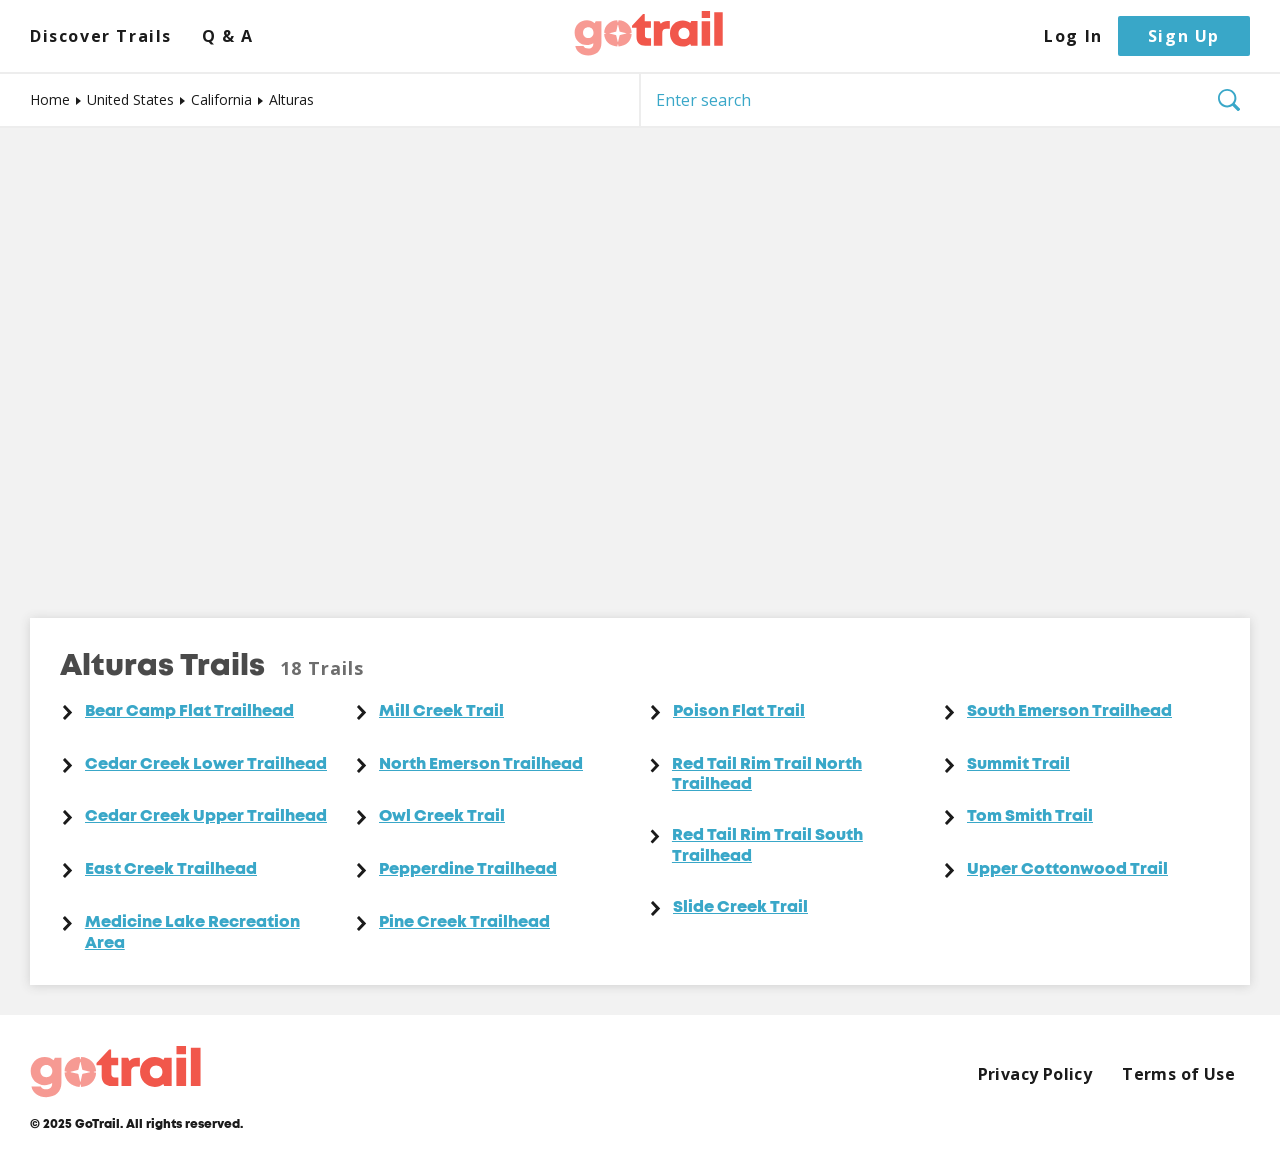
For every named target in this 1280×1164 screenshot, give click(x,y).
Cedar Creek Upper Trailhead (206, 817)
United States (130, 99)
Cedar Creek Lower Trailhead (206, 765)
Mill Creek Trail (441, 712)
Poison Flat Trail (739, 712)
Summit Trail (1018, 765)
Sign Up (1184, 36)
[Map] (640, 358)
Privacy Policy (1035, 1074)
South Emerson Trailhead (1069, 712)
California (221, 99)
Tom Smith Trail (1030, 817)
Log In (1073, 36)
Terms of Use (1178, 1074)
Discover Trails (101, 36)
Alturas (291, 99)
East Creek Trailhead (171, 870)
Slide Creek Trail (740, 908)
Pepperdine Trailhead (468, 870)
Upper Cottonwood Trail (1067, 870)
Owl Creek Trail (442, 817)
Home (50, 99)
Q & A (228, 36)
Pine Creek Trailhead (464, 923)
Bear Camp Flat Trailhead (189, 712)
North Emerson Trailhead (481, 765)
